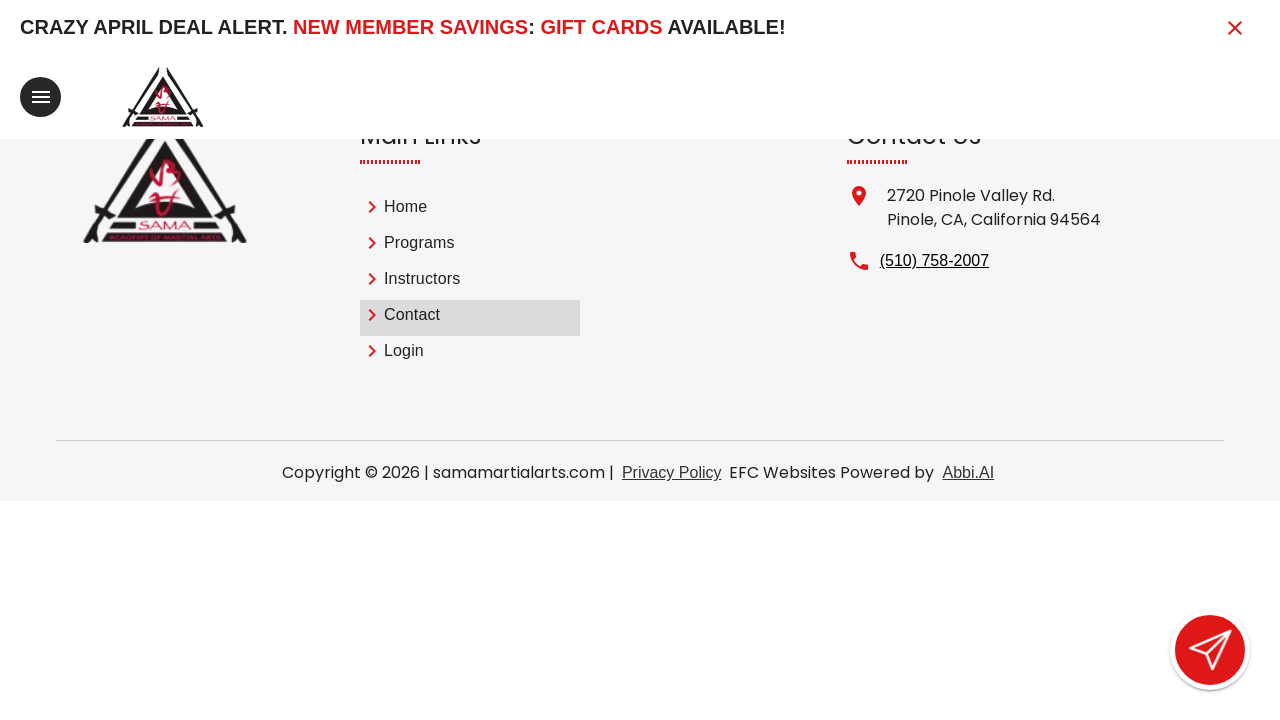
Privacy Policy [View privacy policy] (672, 472)
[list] (470, 282)
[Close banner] (1235, 28)
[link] (470, 210)
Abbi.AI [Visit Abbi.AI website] (968, 472)
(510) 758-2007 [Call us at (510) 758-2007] (934, 260)
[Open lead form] (1210, 650)
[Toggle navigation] (40, 97)
